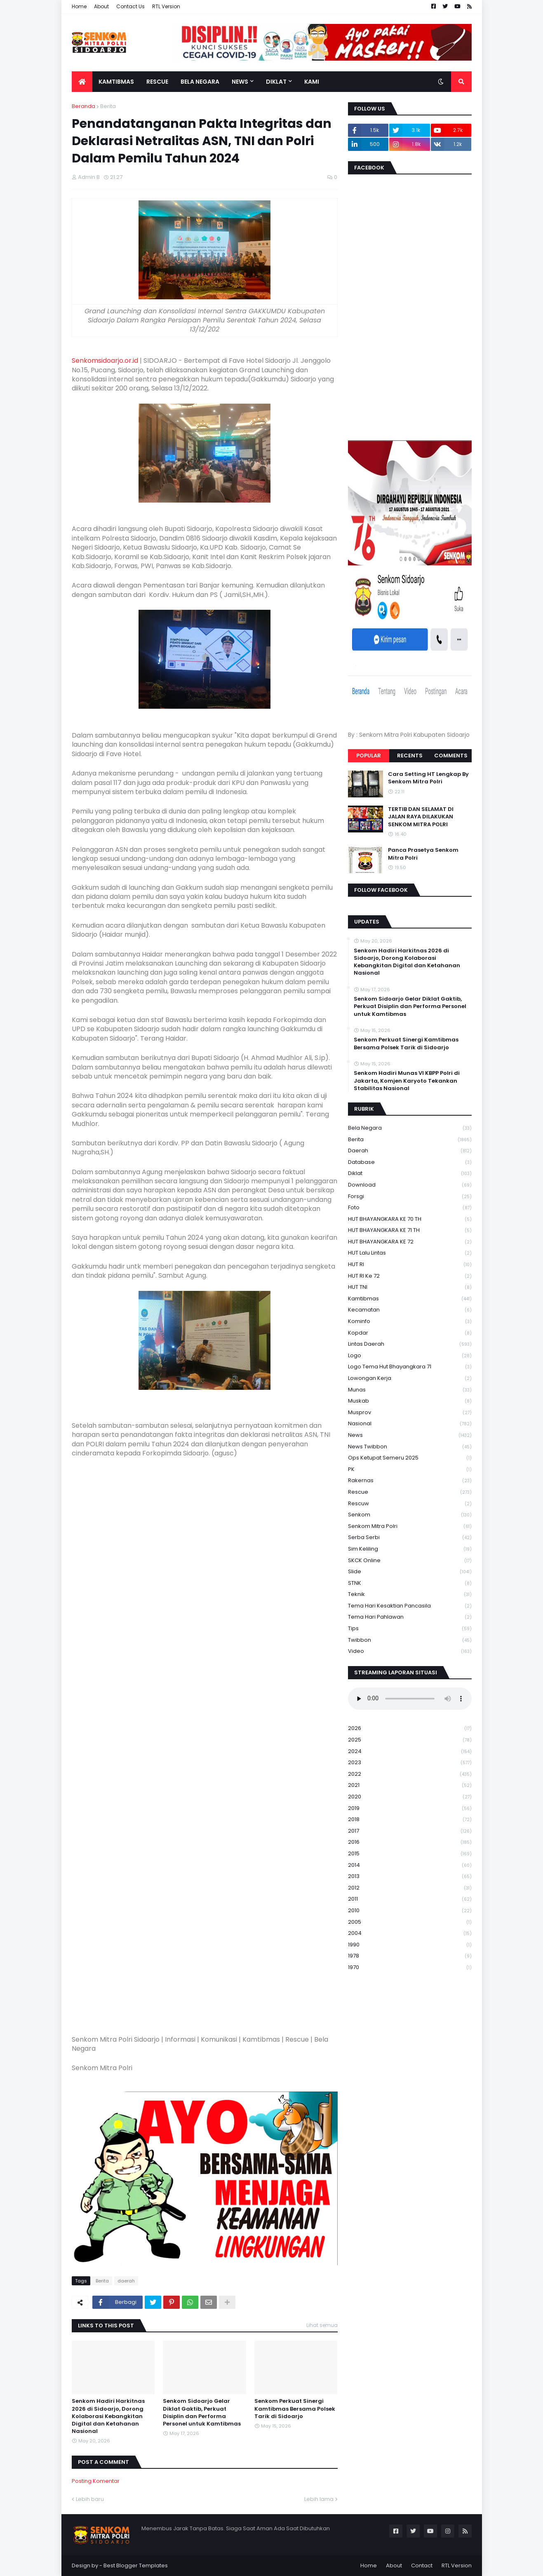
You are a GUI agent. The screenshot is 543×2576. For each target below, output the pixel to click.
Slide (410, 1572)
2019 (410, 1808)
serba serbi (410, 1537)
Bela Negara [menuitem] (200, 82)
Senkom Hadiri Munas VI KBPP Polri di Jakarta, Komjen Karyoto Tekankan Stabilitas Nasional (407, 1080)
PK (410, 1469)
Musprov (410, 1412)
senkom (410, 1515)
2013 (410, 1876)
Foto (410, 1207)
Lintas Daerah (410, 1344)
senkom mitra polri (410, 1526)
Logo (410, 1355)
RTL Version (166, 6)
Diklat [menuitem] (276, 82)
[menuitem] (82, 81)
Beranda (83, 106)
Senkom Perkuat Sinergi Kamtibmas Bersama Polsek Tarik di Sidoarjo (294, 2408)
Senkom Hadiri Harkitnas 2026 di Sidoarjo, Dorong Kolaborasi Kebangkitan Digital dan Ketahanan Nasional (108, 2416)
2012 (410, 1888)
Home (79, 6)
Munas (410, 1390)
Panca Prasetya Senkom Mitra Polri (423, 853)
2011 (410, 1899)
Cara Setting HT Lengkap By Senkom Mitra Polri (428, 778)
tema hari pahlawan (410, 1617)
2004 (410, 1933)
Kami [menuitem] (311, 82)
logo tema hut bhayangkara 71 (410, 1367)
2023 (410, 1762)
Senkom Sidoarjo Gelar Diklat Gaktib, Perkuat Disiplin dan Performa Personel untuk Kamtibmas (202, 2412)
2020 (410, 1797)
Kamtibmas (410, 1299)
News (410, 1435)
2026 (410, 1728)
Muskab (410, 1401)
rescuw (410, 1504)
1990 (410, 1945)
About (101, 6)
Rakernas (410, 1480)
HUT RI (410, 1264)
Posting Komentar (96, 2481)
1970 (410, 1967)
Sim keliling (410, 1549)
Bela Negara (410, 1128)
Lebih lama (319, 2499)
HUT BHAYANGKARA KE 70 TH (410, 1219)
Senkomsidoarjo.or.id (105, 360)
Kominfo (410, 1321)
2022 (410, 1774)
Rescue (410, 1492)
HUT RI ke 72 (410, 1276)
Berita (108, 106)
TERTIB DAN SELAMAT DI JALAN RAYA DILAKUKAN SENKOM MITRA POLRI (421, 817)
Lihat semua (322, 2325)
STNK (410, 1583)
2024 (410, 1751)
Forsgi (410, 1196)
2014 (410, 1865)
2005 (410, 1922)
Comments (451, 755)
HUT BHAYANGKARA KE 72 (410, 1242)
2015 (410, 1854)
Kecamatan (410, 1310)
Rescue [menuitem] (157, 82)
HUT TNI (410, 1287)
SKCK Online (410, 1560)
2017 (410, 1831)
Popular (368, 755)
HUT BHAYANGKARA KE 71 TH (410, 1230)
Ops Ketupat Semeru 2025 (410, 1458)
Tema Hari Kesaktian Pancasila (410, 1606)
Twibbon (410, 1640)
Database (410, 1162)
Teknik (410, 1594)
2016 (410, 1842)
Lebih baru (90, 2499)
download (410, 1185)
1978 (410, 1956)
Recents (410, 755)
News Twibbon (410, 1447)
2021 (410, 1785)
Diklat (410, 1173)
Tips (410, 1628)
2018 (410, 1819)
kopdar (410, 1333)
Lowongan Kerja (410, 1378)
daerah (126, 2281)
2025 (410, 1740)
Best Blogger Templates (135, 2565)
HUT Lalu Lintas (410, 1253)
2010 (410, 1910)
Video (410, 1651)
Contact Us (130, 6)
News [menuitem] (240, 82)
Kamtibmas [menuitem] (116, 82)
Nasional (410, 1424)
